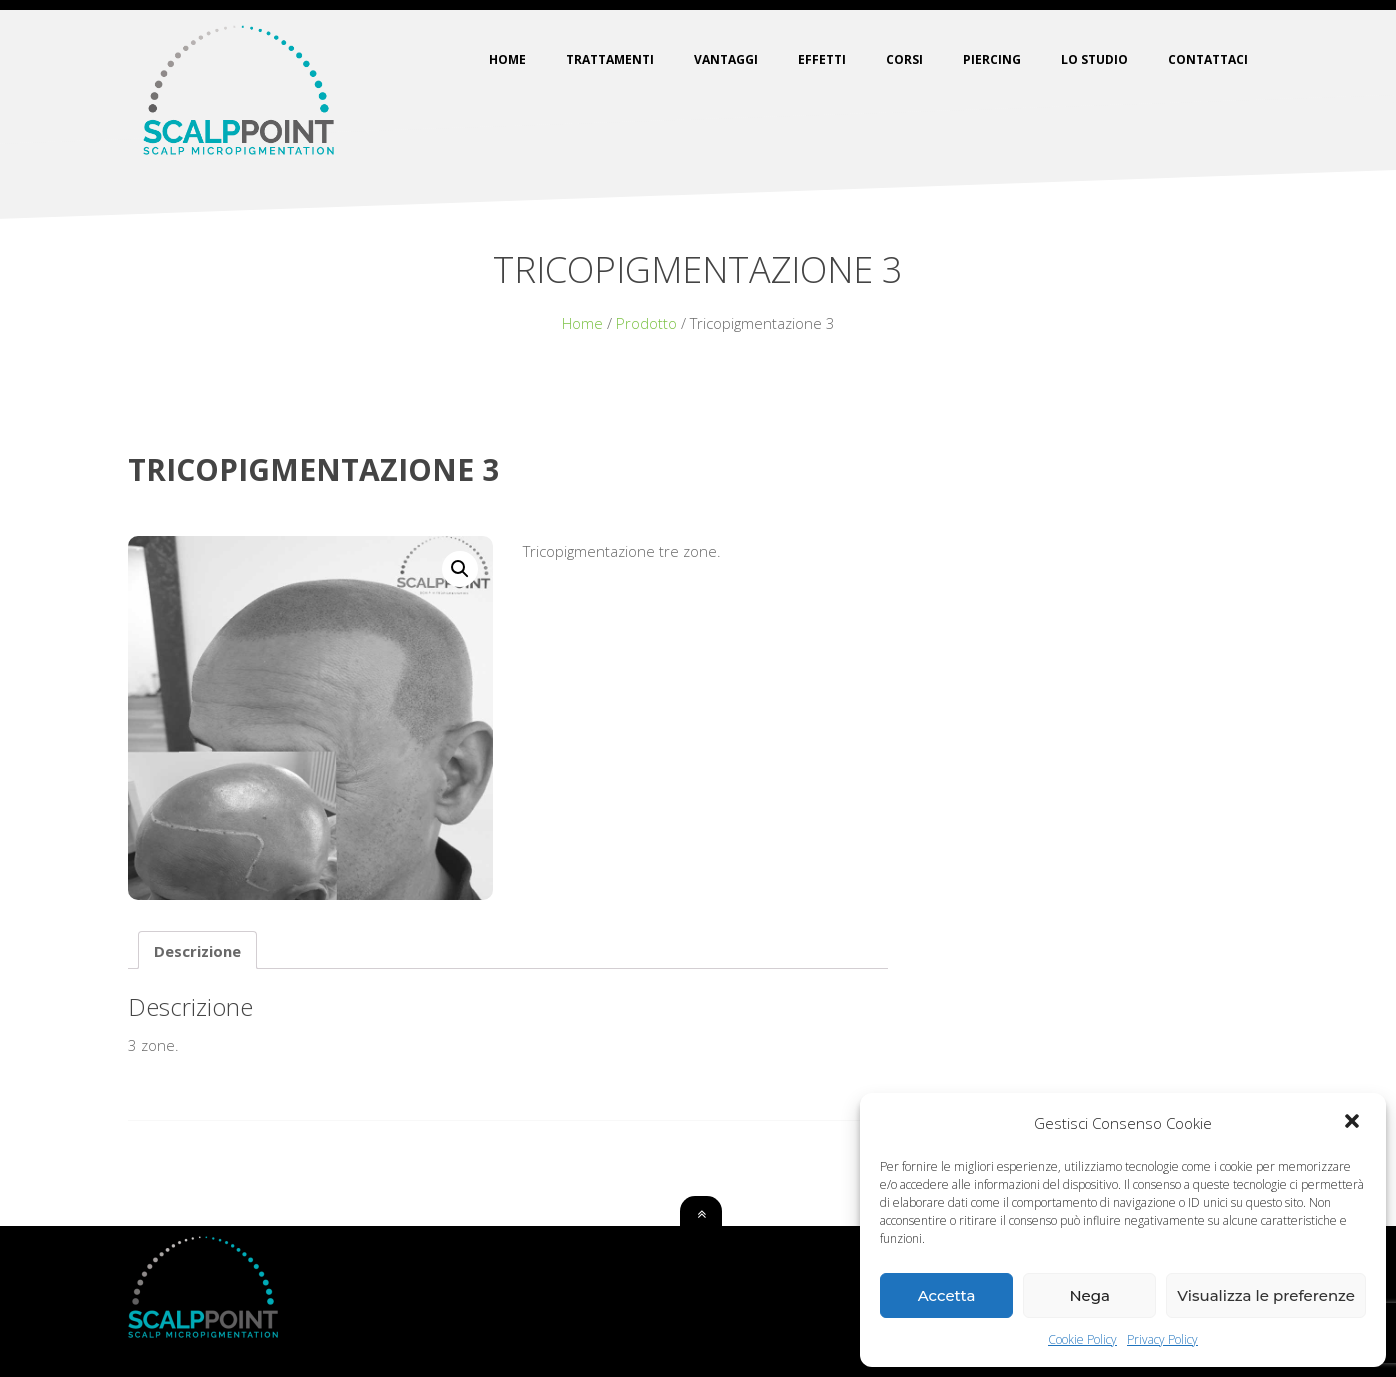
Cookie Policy (1082, 1339)
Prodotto (646, 323)
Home (582, 323)
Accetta (947, 1295)
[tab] (197, 950)
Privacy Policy (1162, 1339)
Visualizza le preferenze (1266, 1295)
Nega (1089, 1295)
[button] (1354, 1123)
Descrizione (197, 951)
